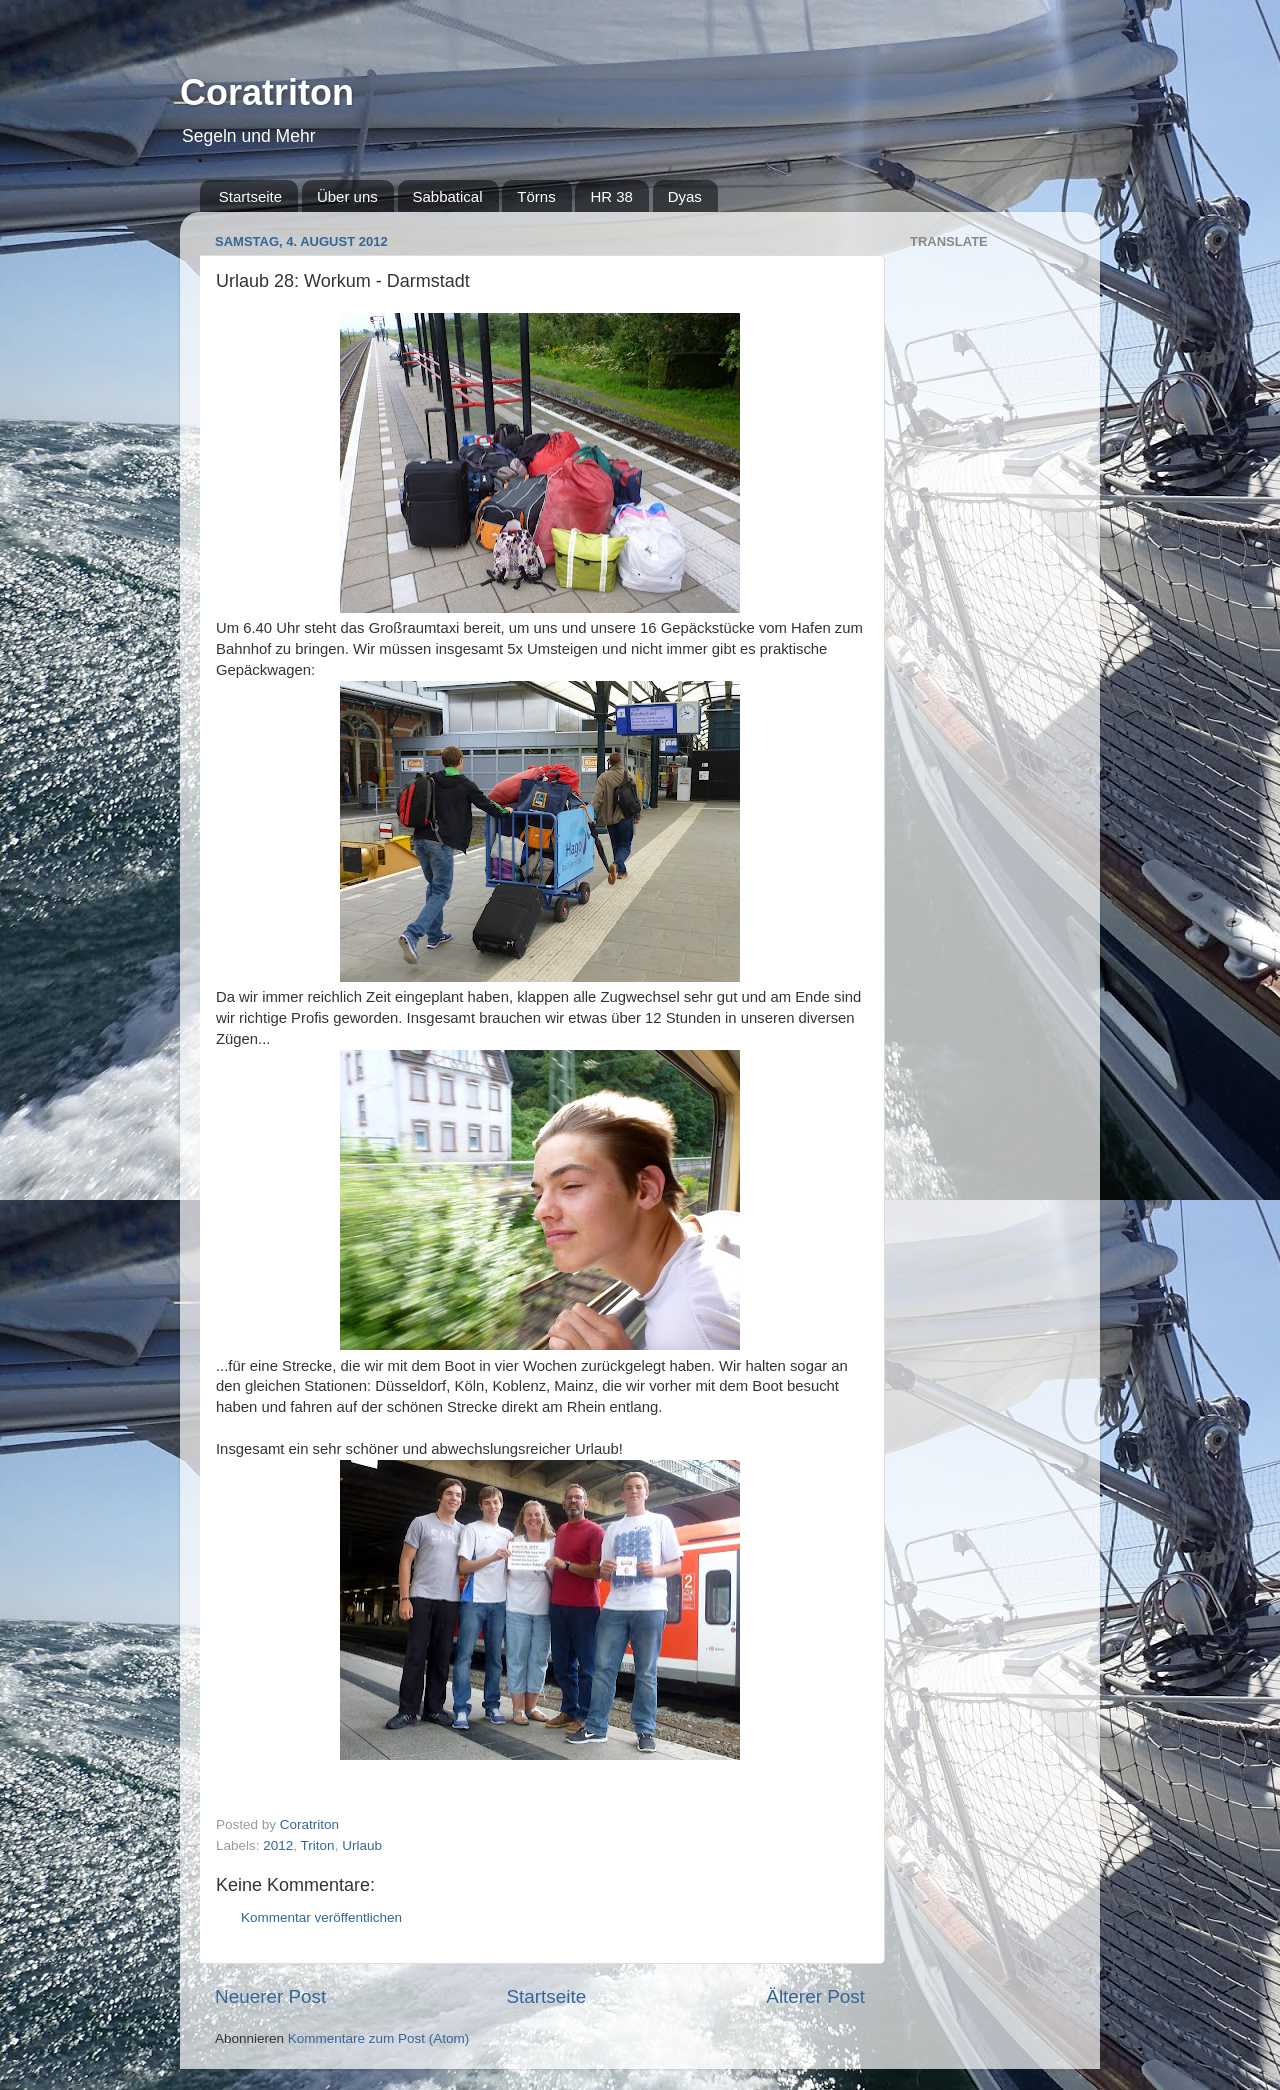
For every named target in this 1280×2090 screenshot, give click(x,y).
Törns (536, 196)
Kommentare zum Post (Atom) (379, 2038)
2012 (278, 1845)
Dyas (685, 196)
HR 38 (611, 196)
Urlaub (362, 1845)
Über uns (347, 196)
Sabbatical (448, 196)
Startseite (250, 196)
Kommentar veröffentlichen (321, 1917)
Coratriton (267, 92)
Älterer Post (815, 1996)
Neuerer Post (270, 1996)
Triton (318, 1845)
